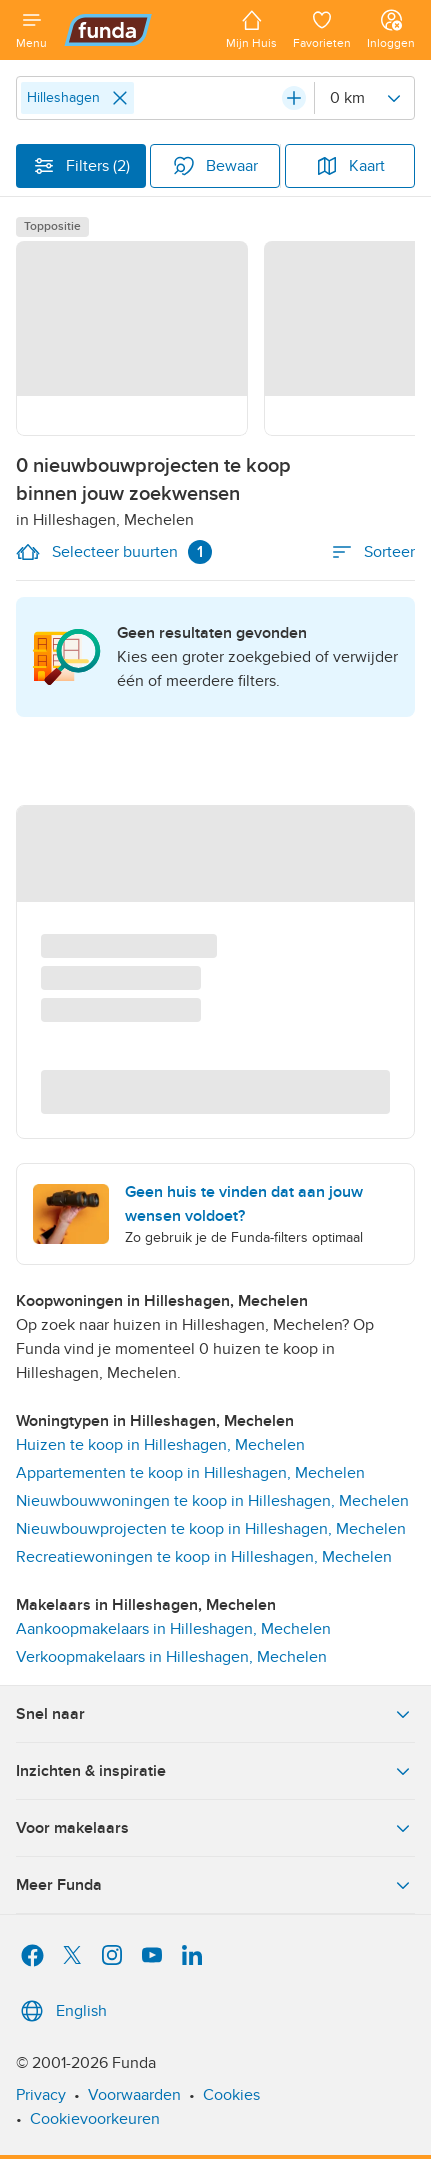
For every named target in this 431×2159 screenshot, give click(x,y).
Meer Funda (215, 1885)
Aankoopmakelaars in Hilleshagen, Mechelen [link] (173, 1629)
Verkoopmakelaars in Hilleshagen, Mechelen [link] (171, 1657)
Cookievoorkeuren (95, 2119)
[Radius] (364, 98)
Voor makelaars (215, 1828)
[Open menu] (31, 30)
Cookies (231, 2095)
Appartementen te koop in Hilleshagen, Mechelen (190, 1473)
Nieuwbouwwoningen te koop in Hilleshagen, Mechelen (212, 1501)
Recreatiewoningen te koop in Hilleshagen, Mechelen (204, 1557)
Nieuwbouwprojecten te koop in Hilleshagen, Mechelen (211, 1529)
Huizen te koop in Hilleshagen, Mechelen (160, 1445)
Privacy (41, 2095)
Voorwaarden (134, 2095)
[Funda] (136, 30)
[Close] (120, 98)
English (61, 2011)
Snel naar (215, 1714)
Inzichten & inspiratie (215, 1771)
